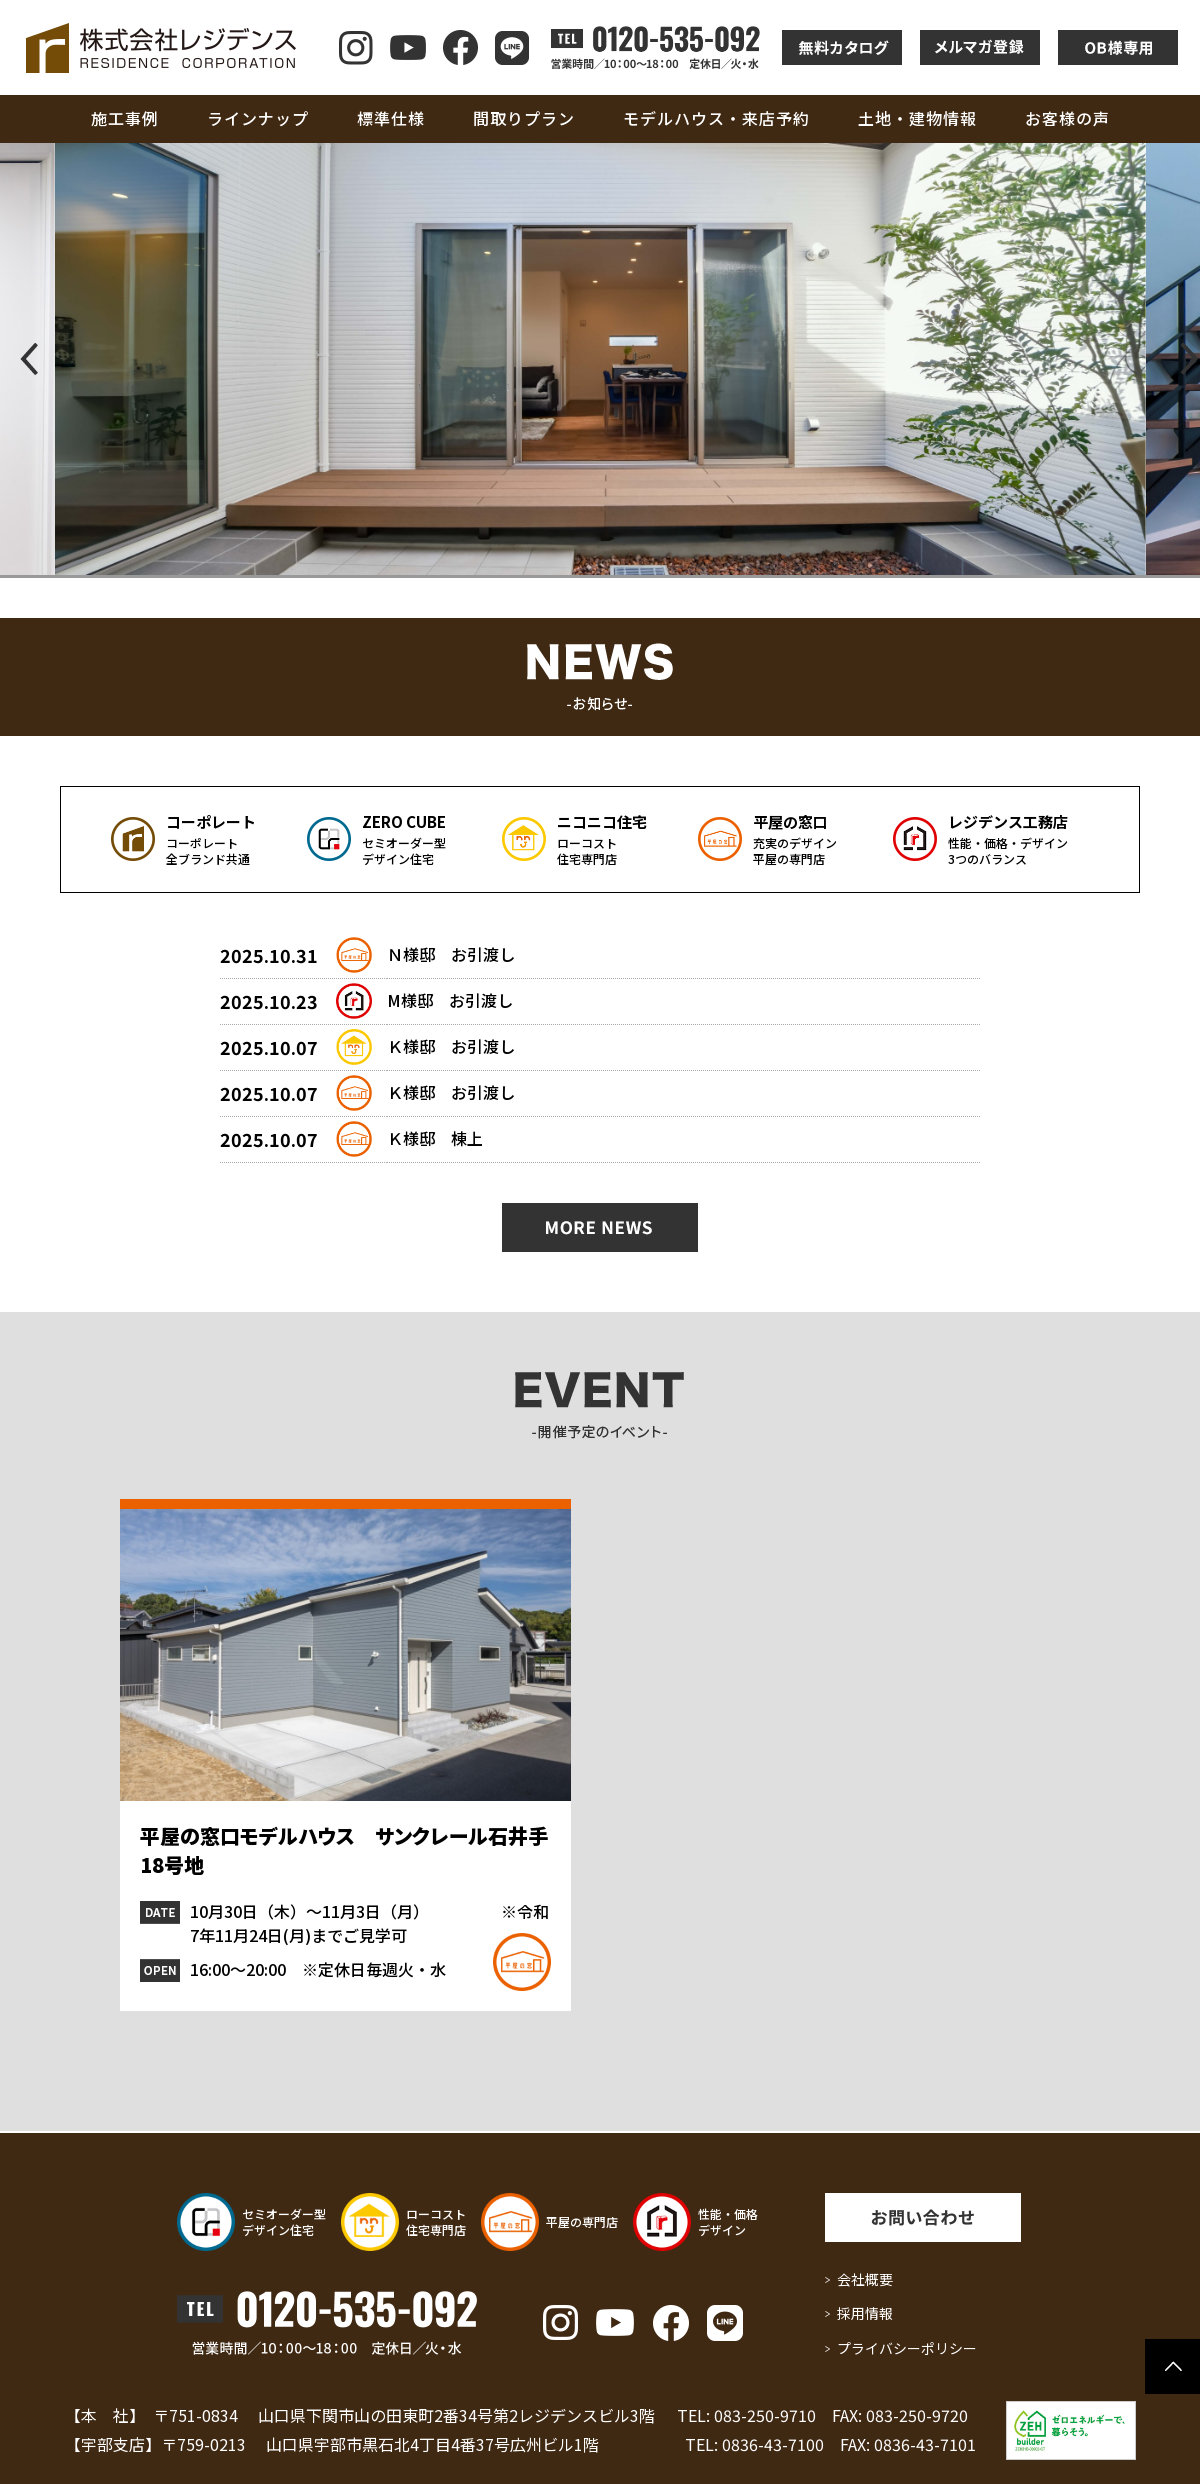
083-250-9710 (765, 2415)
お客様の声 (1067, 118)
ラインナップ (258, 118)
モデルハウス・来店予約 (716, 118)
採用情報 (865, 2313)
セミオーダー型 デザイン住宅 (284, 2221)
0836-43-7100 (773, 2444)
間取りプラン (524, 118)
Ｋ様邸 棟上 (435, 1138)
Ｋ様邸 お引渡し (451, 1046)
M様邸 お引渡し (450, 1000)
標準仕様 (391, 118)
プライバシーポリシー (907, 2348)
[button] (23, 359)
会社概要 (865, 2279)
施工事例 (125, 118)
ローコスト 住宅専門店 (436, 2221)
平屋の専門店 (582, 2221)
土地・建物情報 (917, 118)
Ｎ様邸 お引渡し (451, 954)
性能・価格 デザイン (728, 2221)
